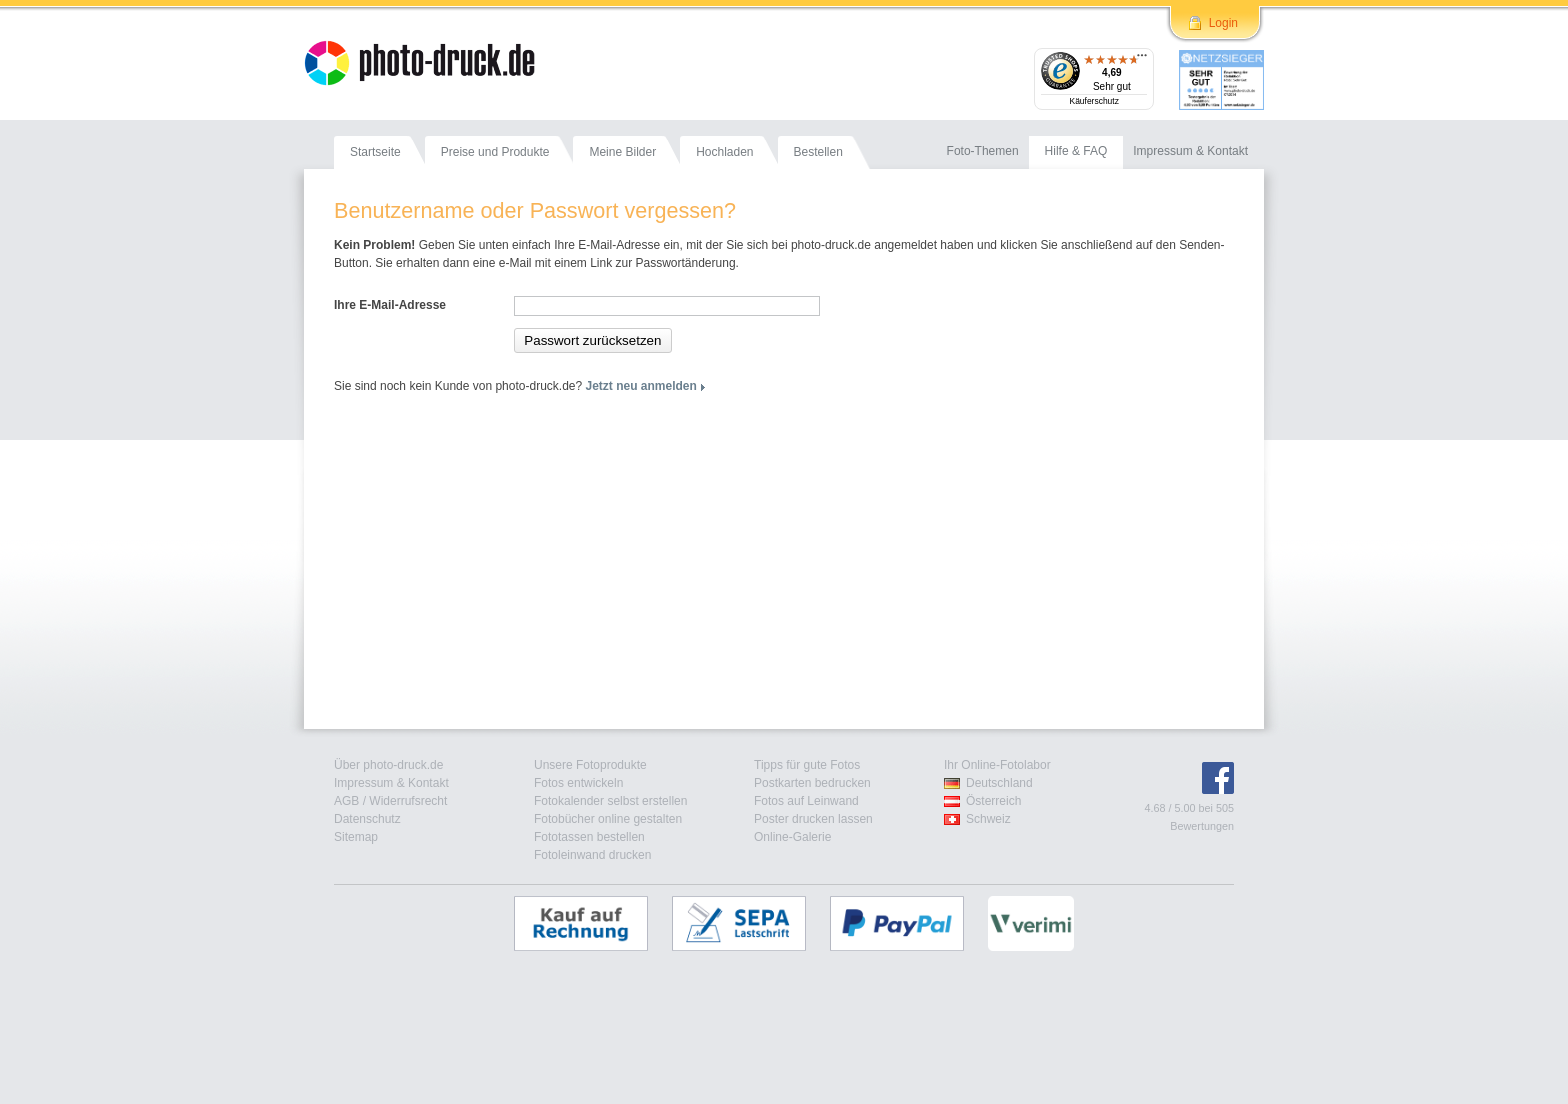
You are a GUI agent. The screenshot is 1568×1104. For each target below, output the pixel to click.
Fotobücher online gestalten (608, 819)
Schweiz (988, 819)
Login (1223, 23)
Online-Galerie (792, 837)
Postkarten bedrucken (812, 783)
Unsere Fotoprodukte (590, 765)
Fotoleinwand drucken (592, 855)
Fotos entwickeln (578, 783)
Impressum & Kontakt (391, 783)
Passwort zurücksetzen (592, 340)
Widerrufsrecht (408, 801)
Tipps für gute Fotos (807, 765)
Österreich (993, 801)
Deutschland (999, 783)
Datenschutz (367, 819)
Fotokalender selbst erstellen (610, 801)
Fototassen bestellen (589, 837)
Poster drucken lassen (813, 819)
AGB (346, 801)
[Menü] (1142, 60)
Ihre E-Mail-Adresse (390, 305)
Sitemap (356, 837)
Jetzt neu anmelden (641, 386)
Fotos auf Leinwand (806, 801)
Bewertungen (1202, 826)
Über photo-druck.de (388, 765)
